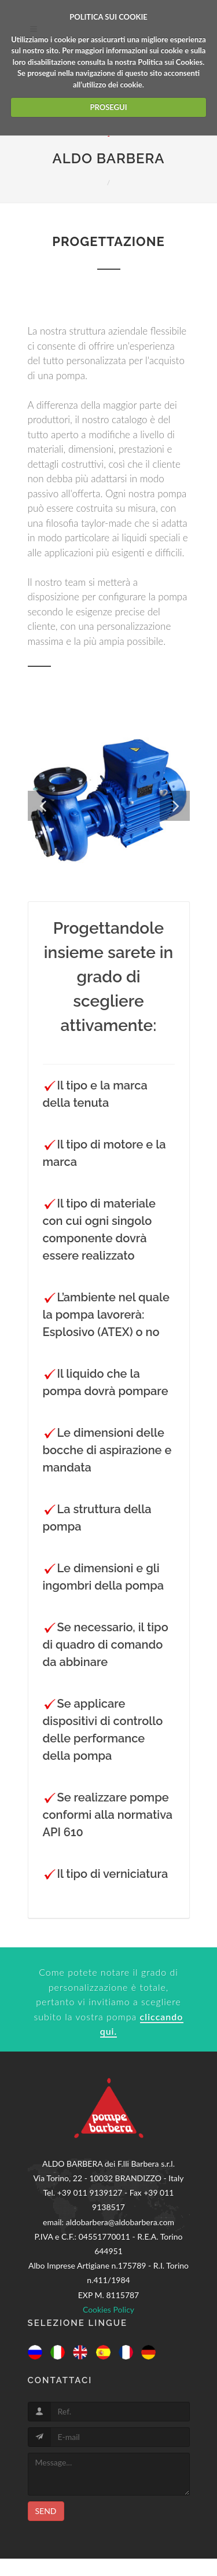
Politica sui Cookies (170, 62)
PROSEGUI (108, 107)
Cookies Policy (108, 2309)
